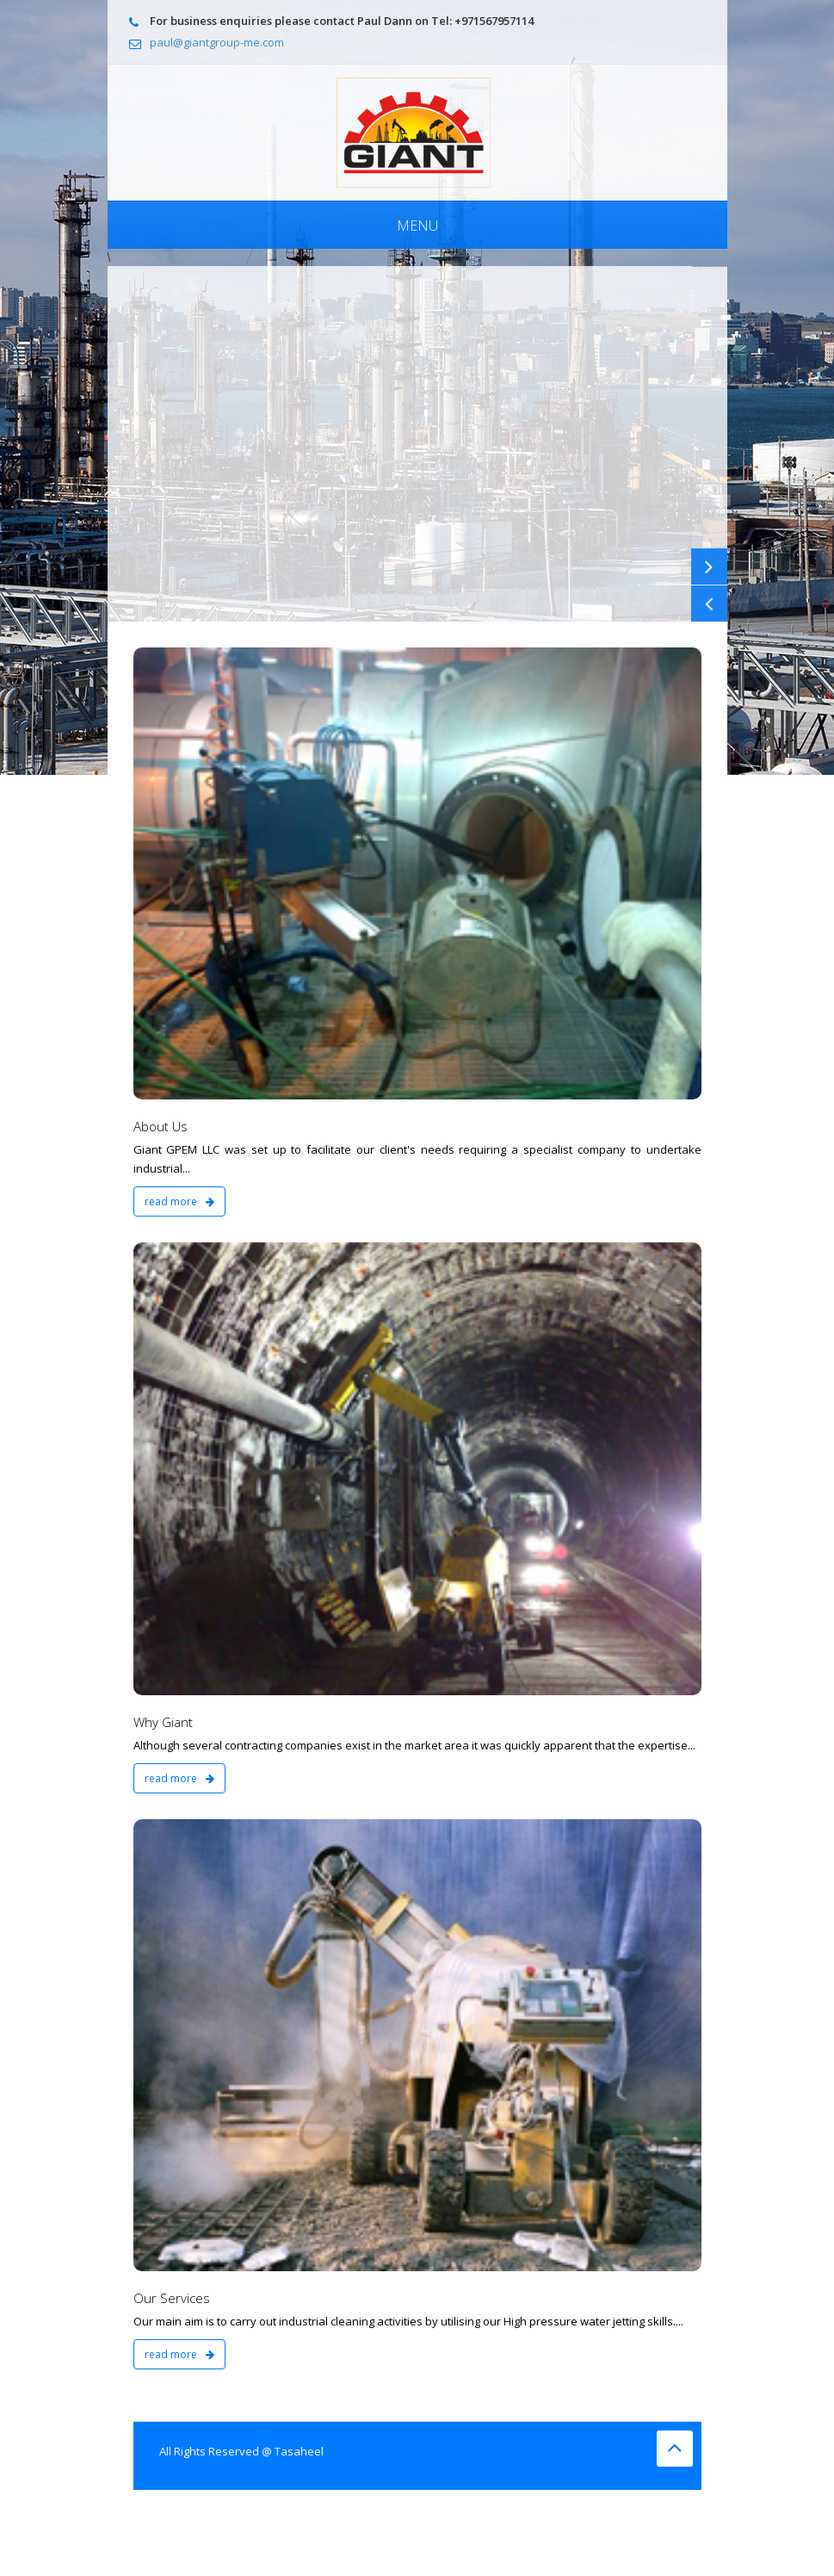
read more (179, 1201)
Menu (417, 225)
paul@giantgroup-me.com (217, 42)
